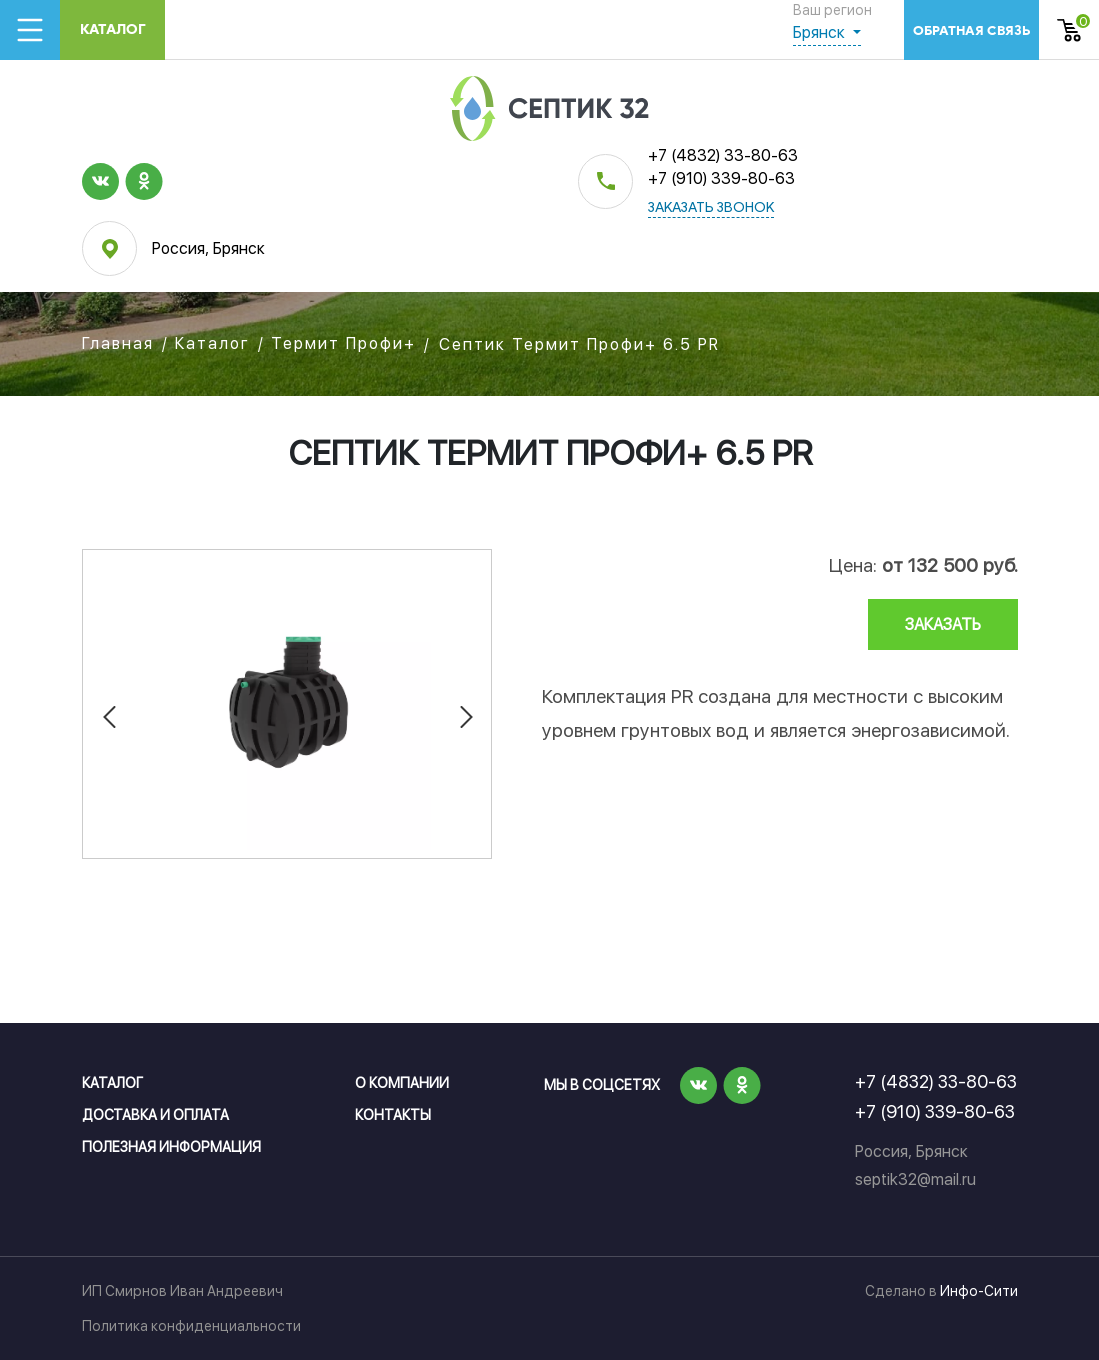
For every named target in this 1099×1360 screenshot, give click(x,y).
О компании (402, 1083)
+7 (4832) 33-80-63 (723, 155)
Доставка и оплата (155, 1115)
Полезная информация (171, 1147)
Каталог (113, 29)
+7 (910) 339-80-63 (721, 178)
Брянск (821, 32)
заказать (943, 624)
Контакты (393, 1115)
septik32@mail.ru (915, 1179)
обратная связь (971, 30)
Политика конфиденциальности (191, 1326)
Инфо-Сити (979, 1291)
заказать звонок (711, 208)
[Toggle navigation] (30, 30)
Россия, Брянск (208, 248)
